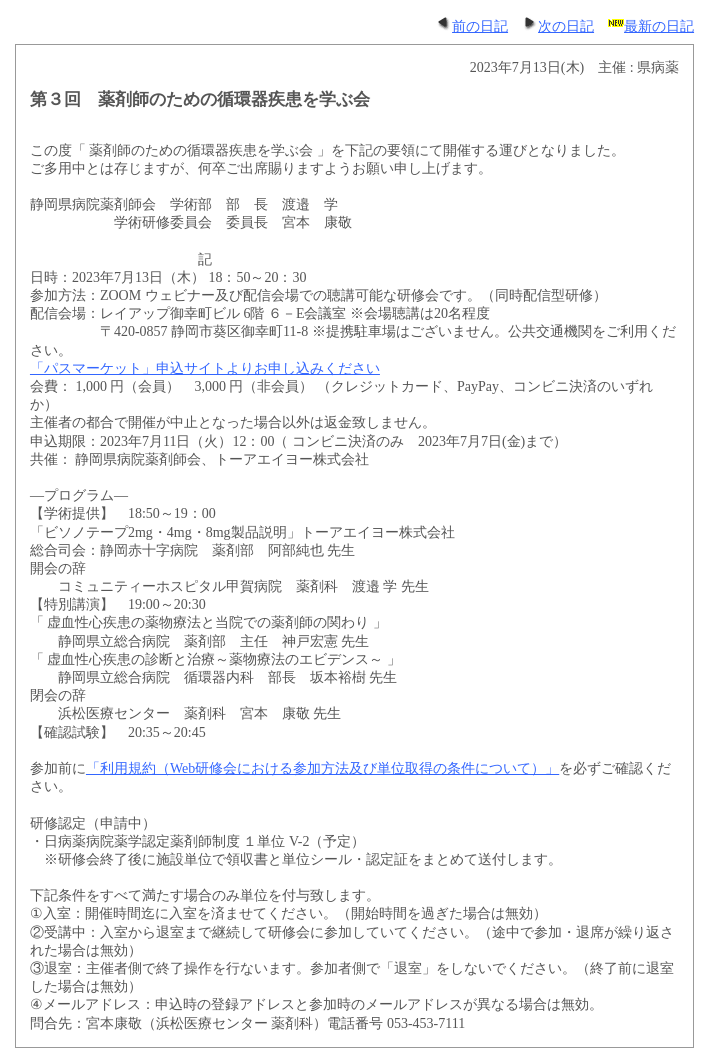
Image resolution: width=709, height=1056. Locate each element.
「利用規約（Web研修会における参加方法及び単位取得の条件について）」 (322, 768)
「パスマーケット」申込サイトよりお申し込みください (205, 368)
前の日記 (472, 26)
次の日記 (558, 26)
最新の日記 (651, 26)
